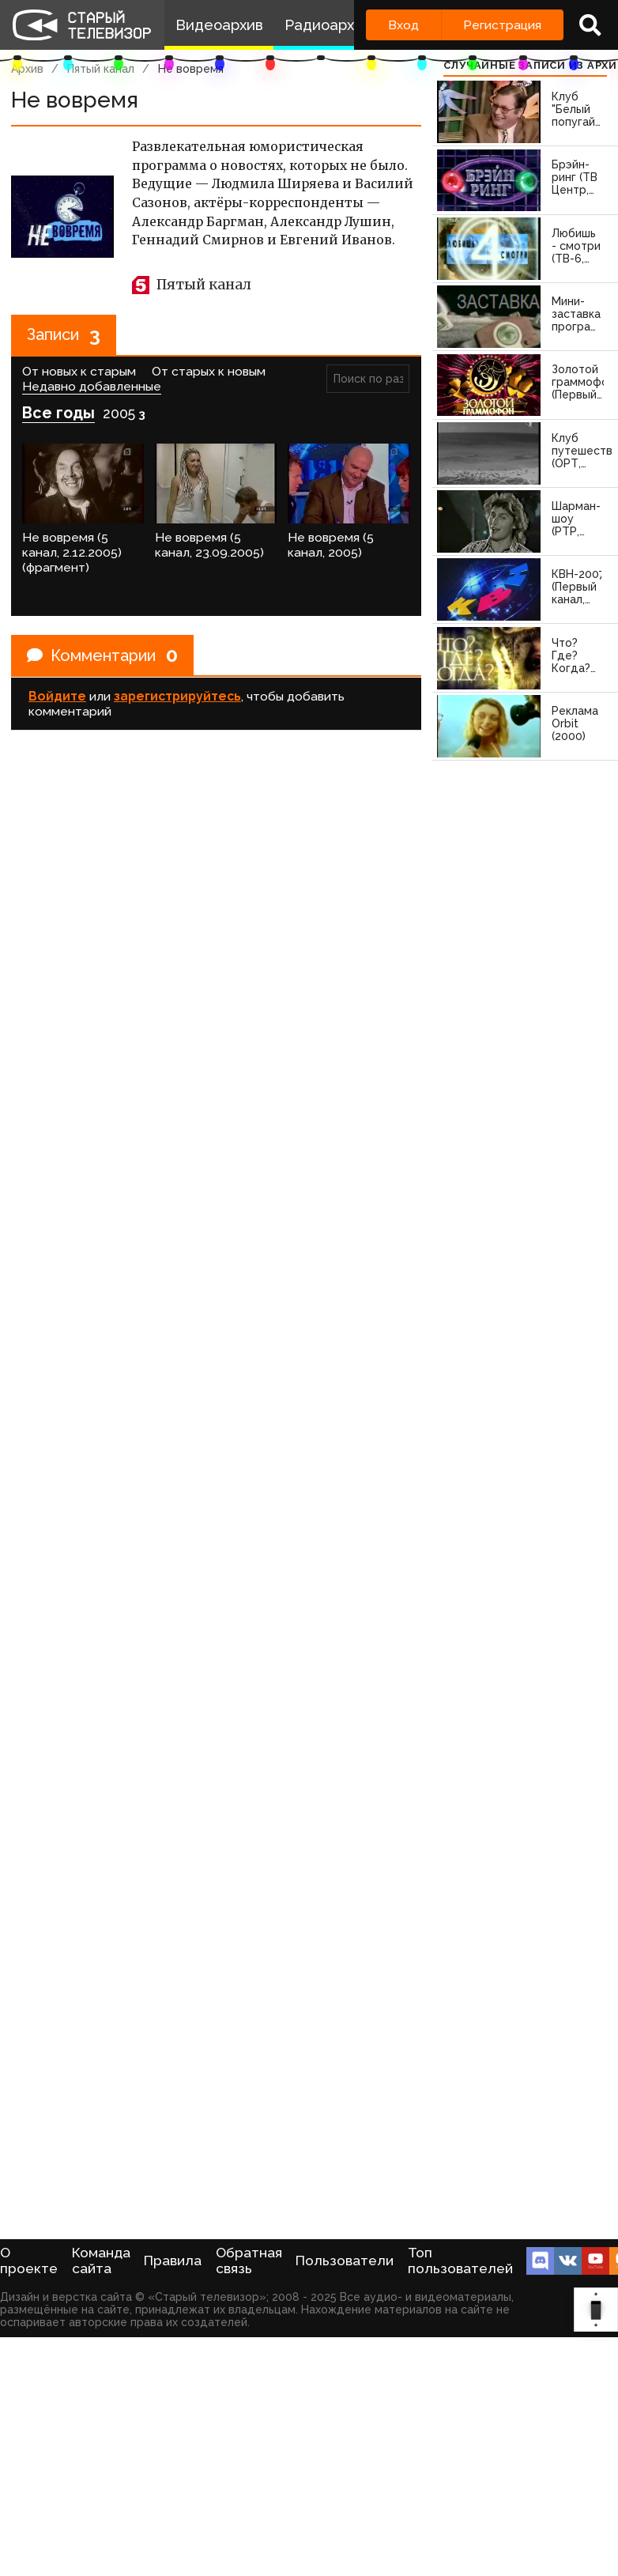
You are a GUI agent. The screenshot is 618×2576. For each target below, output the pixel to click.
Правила (173, 2260)
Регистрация (502, 24)
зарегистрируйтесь (177, 696)
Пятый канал (100, 68)
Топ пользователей (460, 2260)
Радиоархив (328, 25)
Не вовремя (191, 68)
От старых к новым (209, 371)
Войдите (57, 696)
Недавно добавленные (91, 386)
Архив (27, 68)
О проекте (29, 2260)
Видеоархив (219, 25)
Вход (403, 24)
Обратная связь (249, 2260)
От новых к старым (79, 371)
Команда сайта (101, 2260)
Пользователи (345, 2260)
